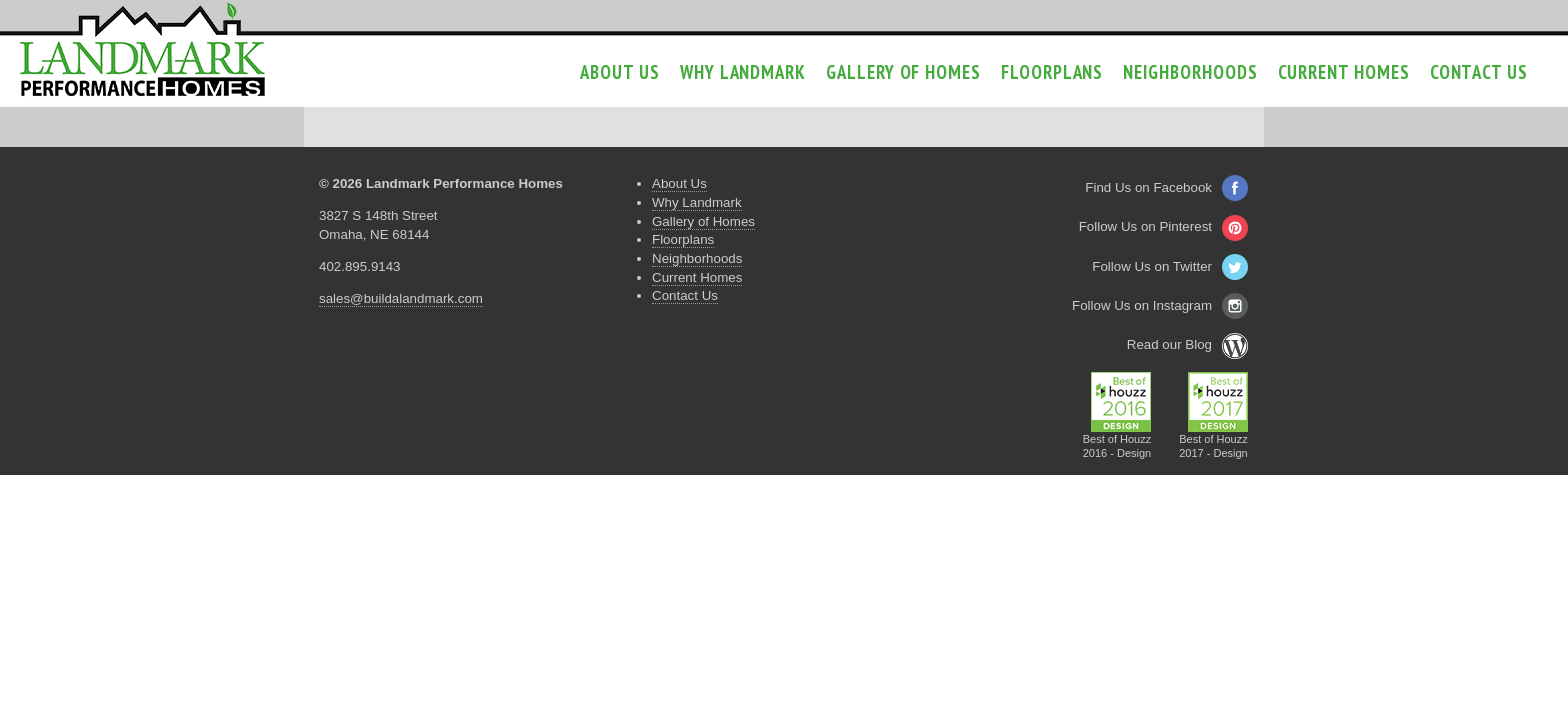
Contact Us (1479, 72)
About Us (619, 72)
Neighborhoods (1190, 72)
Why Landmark (743, 72)
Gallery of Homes (903, 72)
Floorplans (1052, 72)
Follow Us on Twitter (1170, 266)
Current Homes (1344, 72)
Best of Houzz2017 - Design (1213, 440)
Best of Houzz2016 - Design (1117, 440)
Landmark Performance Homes (142, 50)
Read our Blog (1187, 344)
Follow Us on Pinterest (1163, 226)
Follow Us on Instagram (1160, 305)
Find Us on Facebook (1166, 187)
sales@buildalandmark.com (401, 298)
